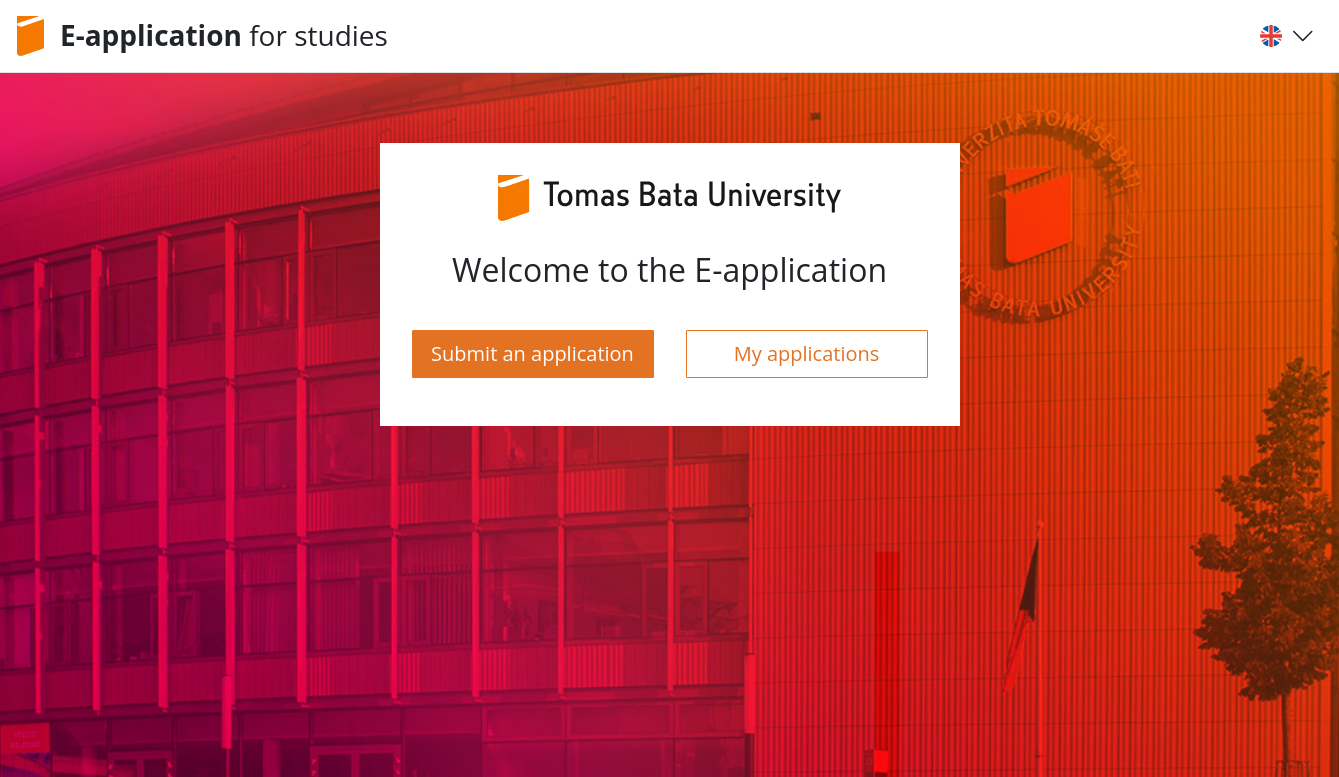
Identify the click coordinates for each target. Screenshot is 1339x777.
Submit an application (532, 353)
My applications (807, 353)
